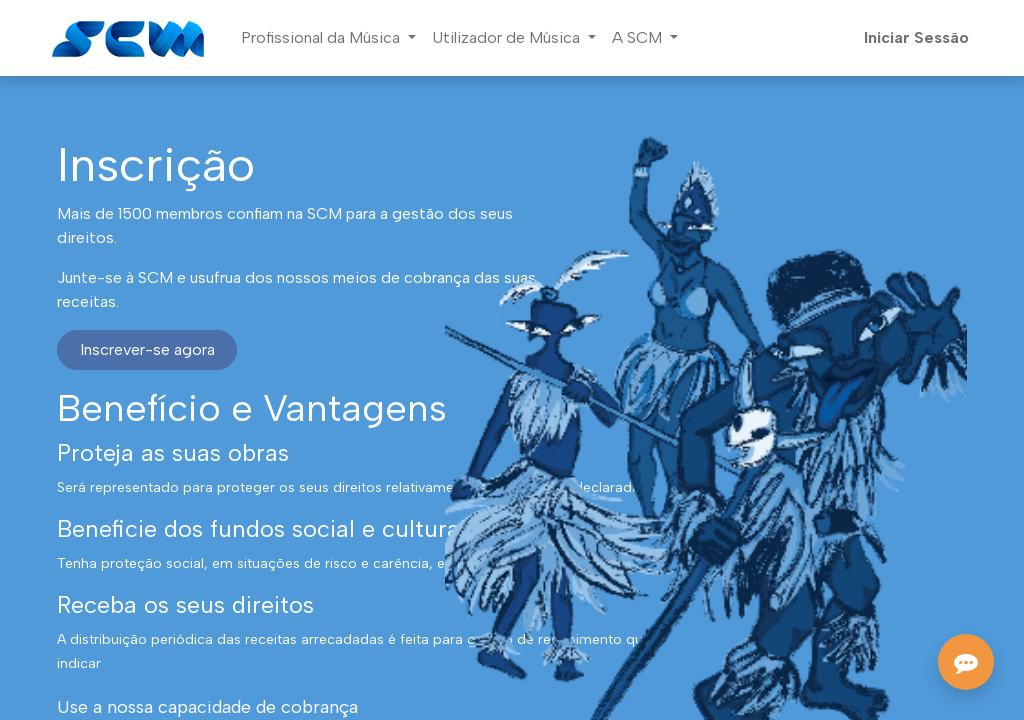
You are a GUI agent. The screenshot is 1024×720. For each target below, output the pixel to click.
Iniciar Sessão (916, 37)
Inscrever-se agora (147, 349)
